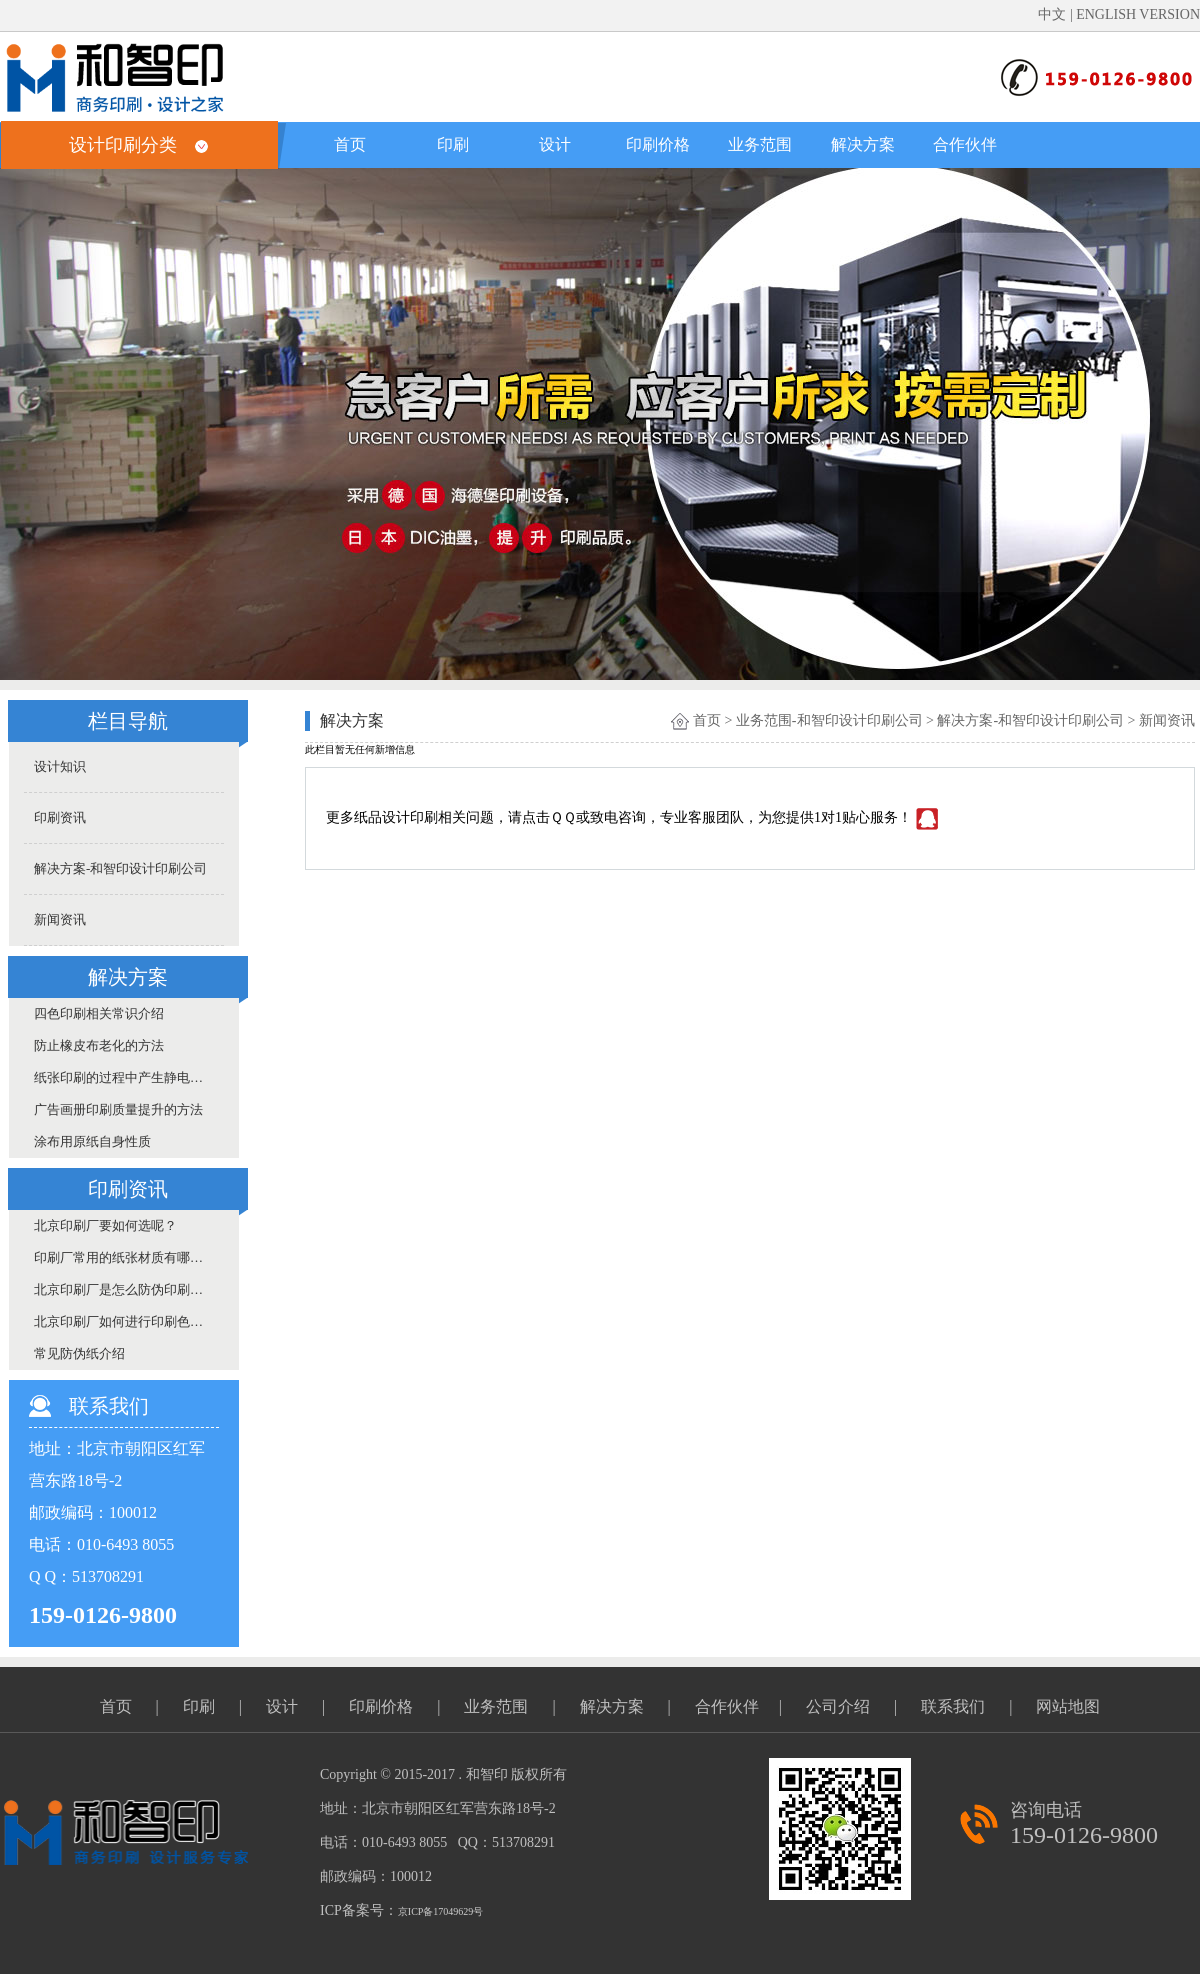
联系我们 (953, 1706)
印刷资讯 (60, 817)
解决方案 (863, 144)
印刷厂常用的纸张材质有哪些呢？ (129, 1257)
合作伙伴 (965, 144)
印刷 (453, 144)
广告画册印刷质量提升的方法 (118, 1109)
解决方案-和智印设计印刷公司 (120, 868)
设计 (555, 144)
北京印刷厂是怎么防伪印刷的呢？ (129, 1289)
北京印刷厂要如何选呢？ (105, 1225)
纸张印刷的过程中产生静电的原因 (129, 1077)
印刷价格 (658, 144)
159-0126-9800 (1084, 1835)
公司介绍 (838, 1706)
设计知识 (60, 766)
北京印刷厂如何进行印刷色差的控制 (129, 1321)
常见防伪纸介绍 (79, 1353)
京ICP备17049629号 (441, 1911)
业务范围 (760, 144)
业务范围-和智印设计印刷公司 (829, 720)
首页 (350, 144)
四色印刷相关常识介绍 (99, 1013)
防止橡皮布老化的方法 (99, 1045)
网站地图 (1068, 1706)
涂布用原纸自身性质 (92, 1141)
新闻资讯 (60, 919)
